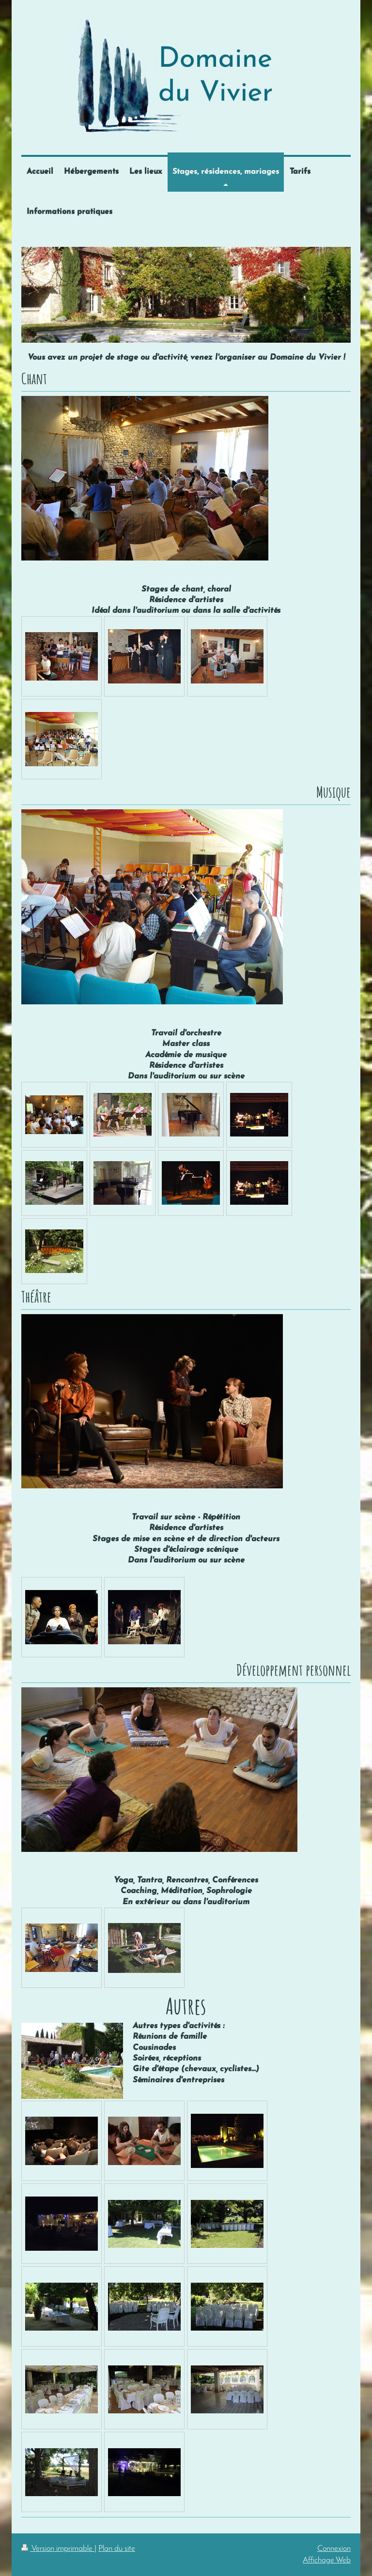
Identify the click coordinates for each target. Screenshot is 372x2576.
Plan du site (116, 2549)
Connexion (334, 2549)
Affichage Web (327, 2560)
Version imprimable (57, 2549)
